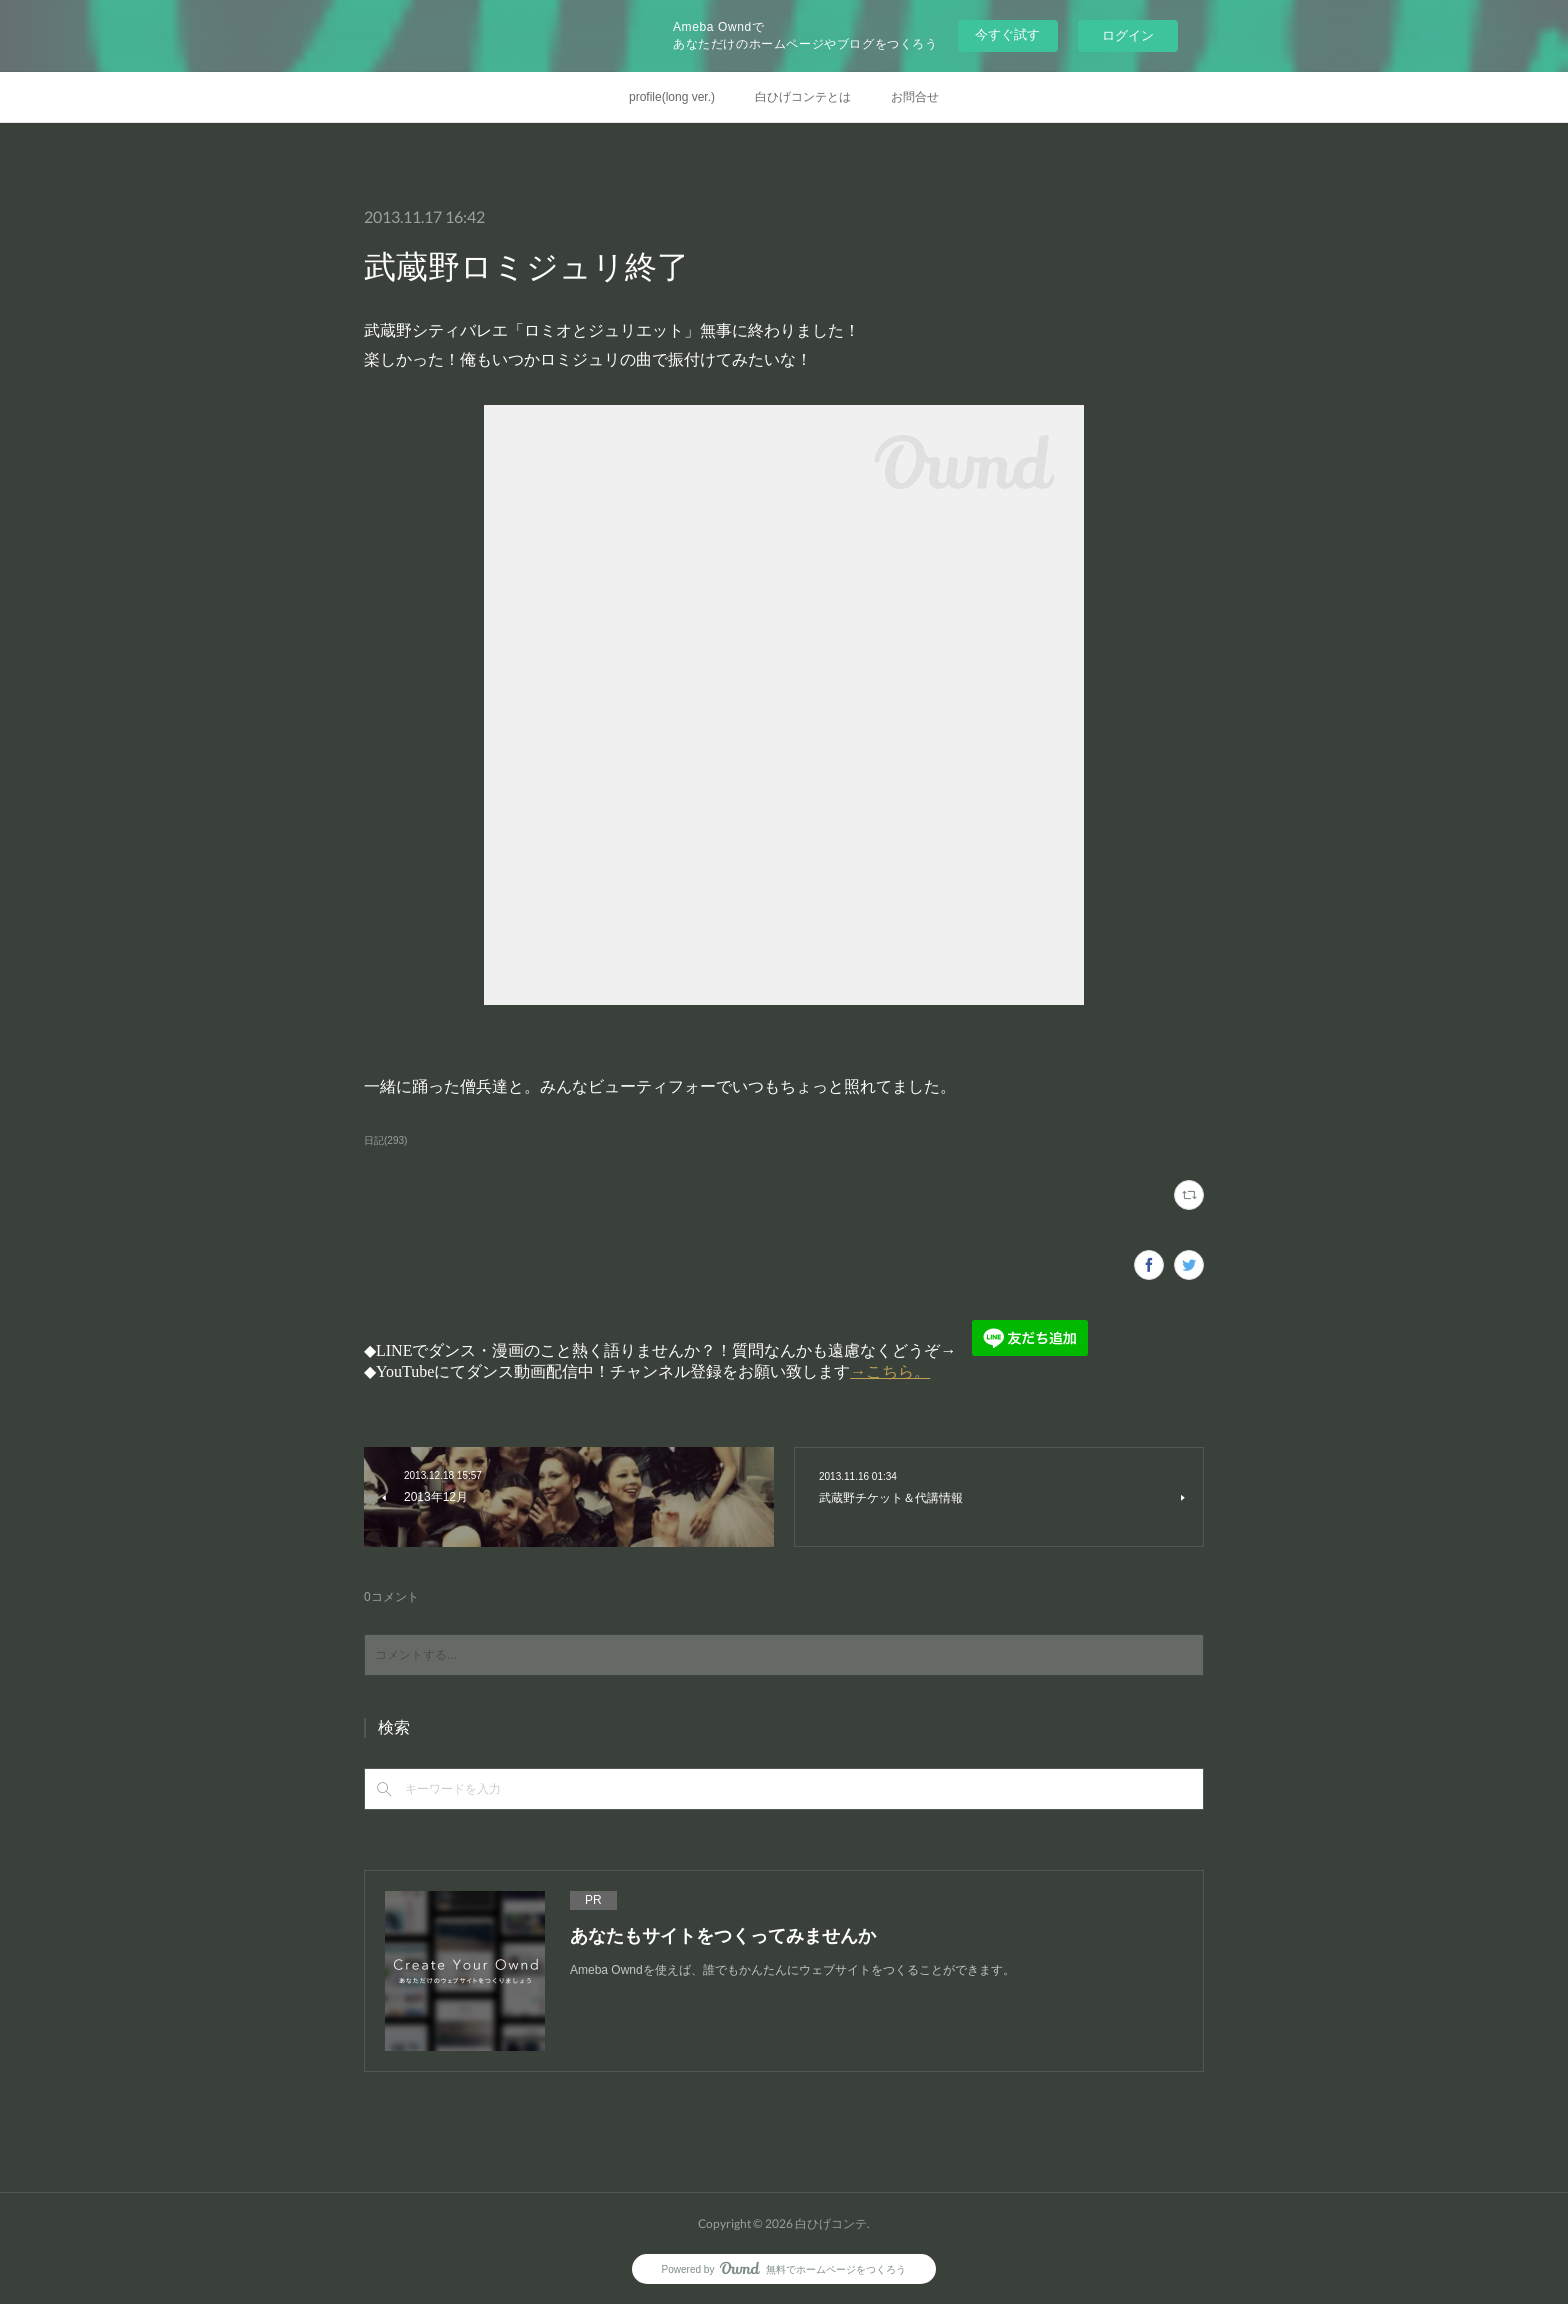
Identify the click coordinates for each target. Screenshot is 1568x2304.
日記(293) (385, 1140)
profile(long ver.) (672, 97)
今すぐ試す (1007, 34)
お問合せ (915, 97)
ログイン (1128, 35)
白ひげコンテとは (803, 97)
